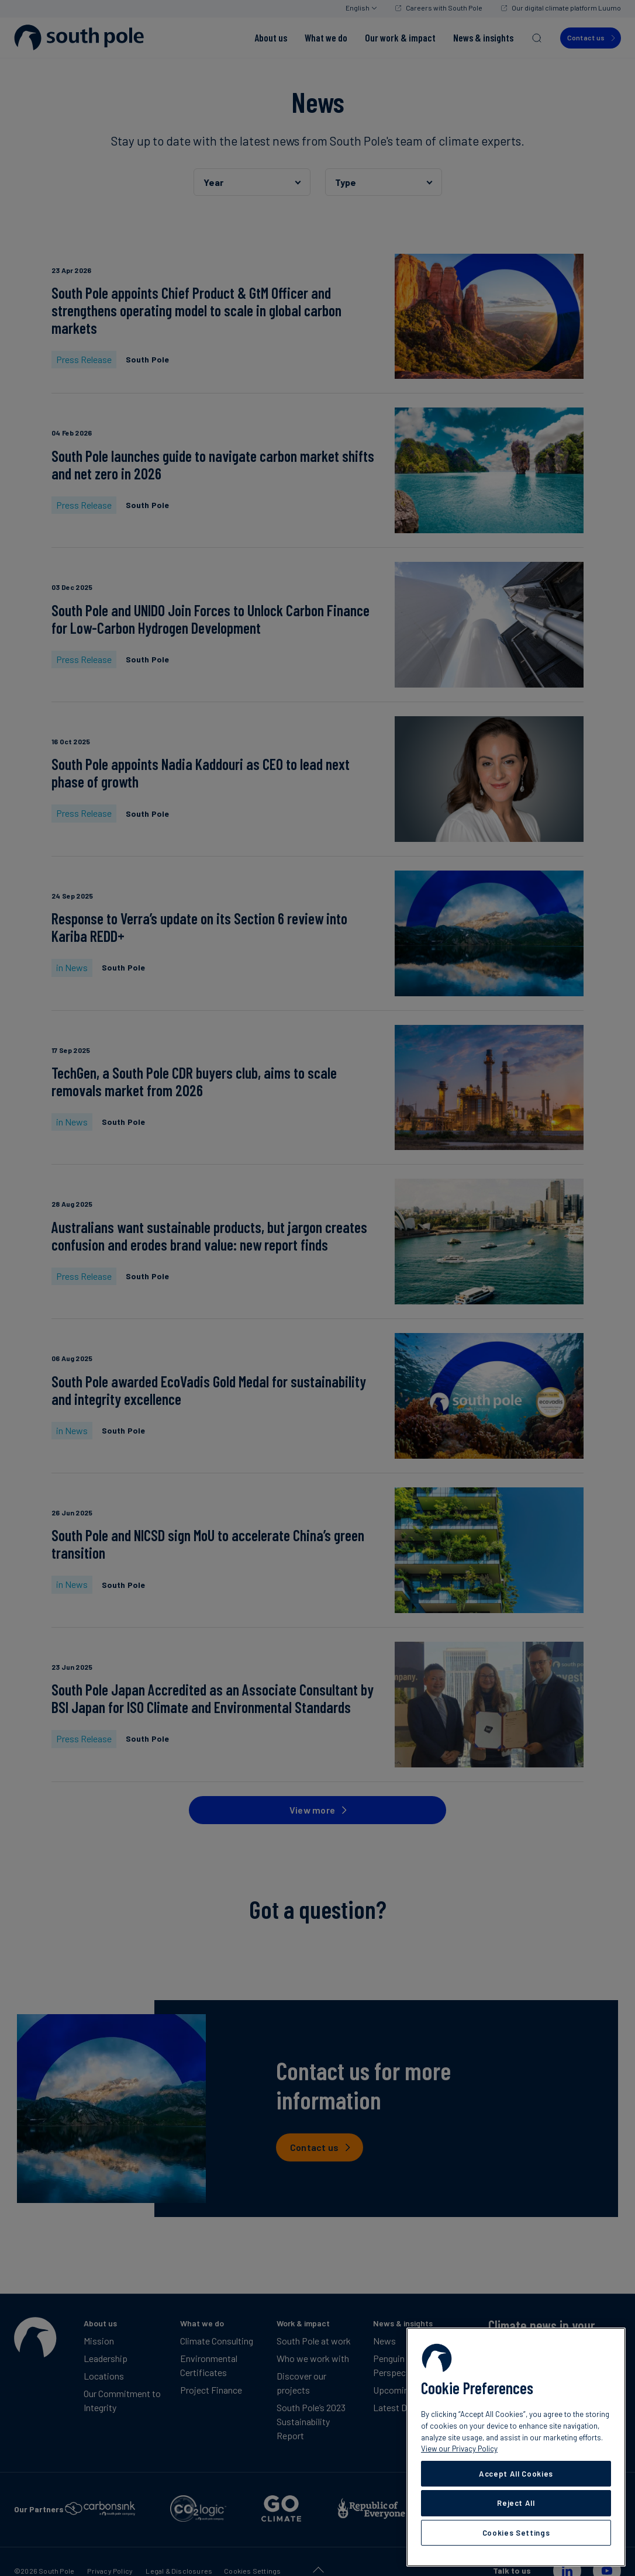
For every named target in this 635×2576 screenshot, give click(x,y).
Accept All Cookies (516, 2473)
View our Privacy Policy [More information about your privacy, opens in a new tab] (459, 2448)
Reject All (516, 2503)
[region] (516, 2447)
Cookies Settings (516, 2532)
